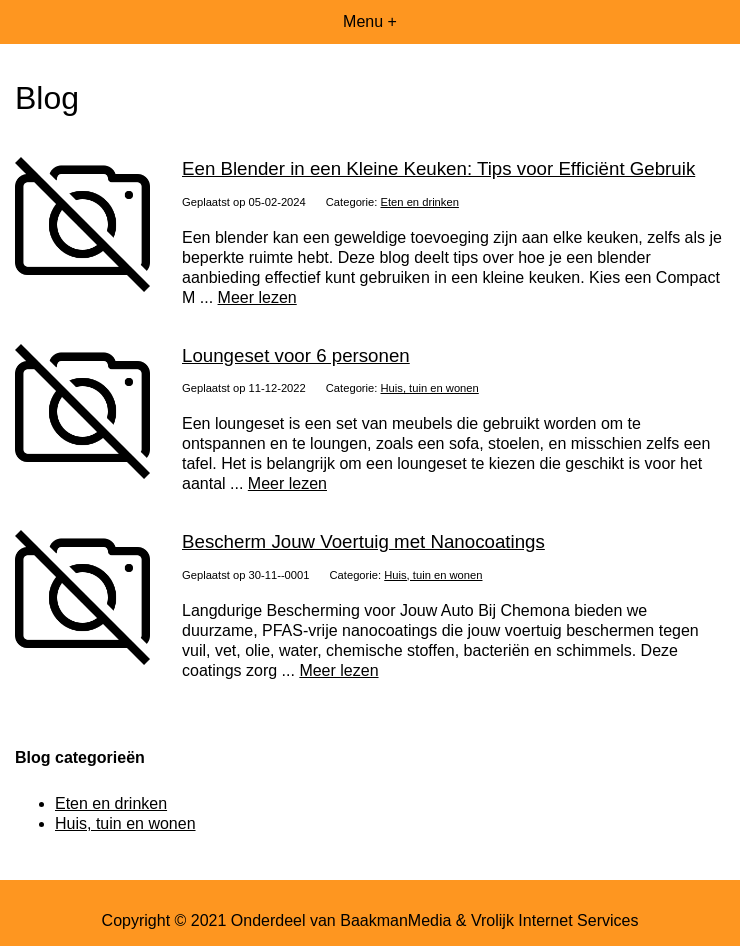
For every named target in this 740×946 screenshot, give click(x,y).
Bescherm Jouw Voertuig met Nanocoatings (363, 541)
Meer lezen (257, 297)
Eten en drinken (420, 202)
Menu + (370, 21)
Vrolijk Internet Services (554, 920)
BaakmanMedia (395, 920)
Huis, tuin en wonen (430, 388)
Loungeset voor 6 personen (296, 355)
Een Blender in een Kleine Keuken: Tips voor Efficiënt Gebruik (438, 168)
